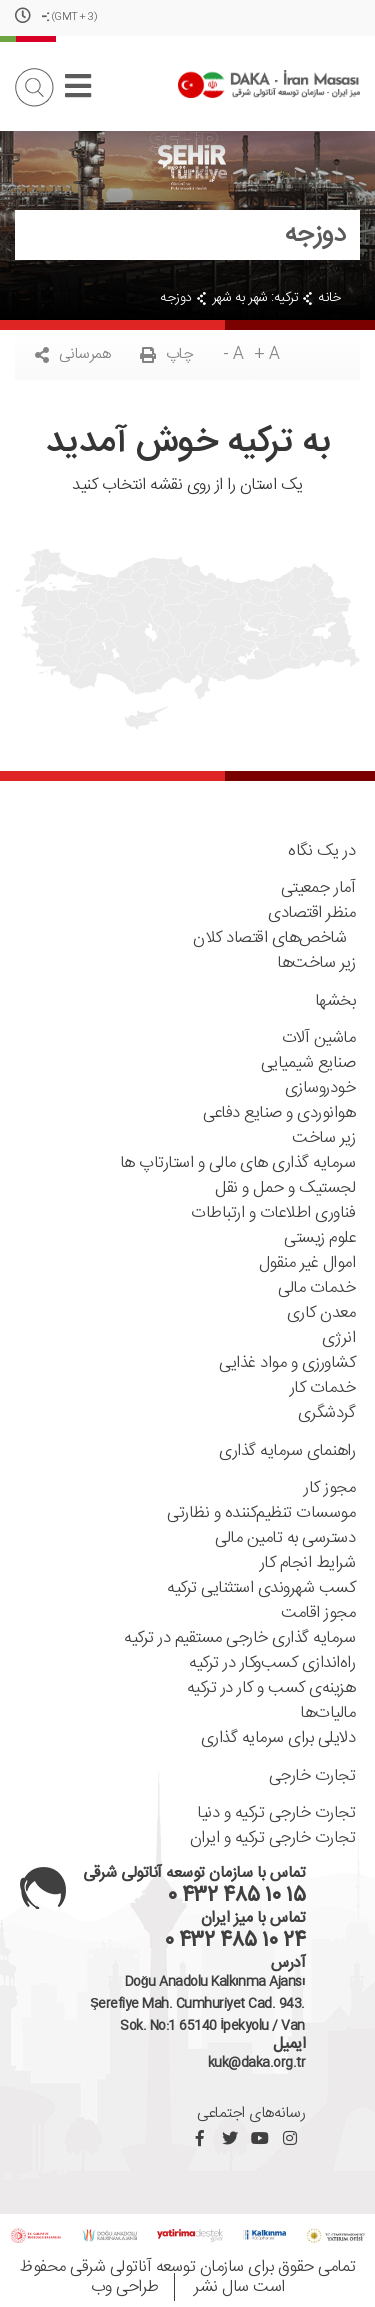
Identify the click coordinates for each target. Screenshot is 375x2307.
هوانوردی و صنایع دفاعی (279, 1113)
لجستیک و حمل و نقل (285, 1188)
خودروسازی (320, 1088)
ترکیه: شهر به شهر (255, 298)
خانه (329, 298)
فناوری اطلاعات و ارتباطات (273, 1213)
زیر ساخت (323, 1138)
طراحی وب (125, 2287)
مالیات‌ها (327, 1713)
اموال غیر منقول (307, 1263)
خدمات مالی (316, 1288)
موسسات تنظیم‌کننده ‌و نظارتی (261, 1513)
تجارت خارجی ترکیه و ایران (273, 1838)
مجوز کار (329, 1488)
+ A (267, 354)
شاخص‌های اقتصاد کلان (274, 938)
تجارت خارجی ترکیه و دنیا (276, 1813)
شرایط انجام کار (308, 1563)
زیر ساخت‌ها (316, 963)
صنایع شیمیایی (308, 1063)
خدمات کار (323, 1388)
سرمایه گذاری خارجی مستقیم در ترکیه (239, 1638)
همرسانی (72, 354)
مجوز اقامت (318, 1613)
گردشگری (327, 1413)
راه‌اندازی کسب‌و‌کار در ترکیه (272, 1663)
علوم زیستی (319, 1238)
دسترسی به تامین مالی (285, 1538)
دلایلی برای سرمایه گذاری (278, 1738)
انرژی (339, 1338)
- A (233, 354)
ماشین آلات (319, 1038)
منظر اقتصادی (311, 913)
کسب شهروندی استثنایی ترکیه (261, 1588)
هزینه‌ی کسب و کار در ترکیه (271, 1688)
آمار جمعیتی (318, 888)
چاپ (166, 354)
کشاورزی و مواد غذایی (287, 1363)
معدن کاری (321, 1313)
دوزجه (176, 298)
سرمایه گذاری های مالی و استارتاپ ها (238, 1163)
